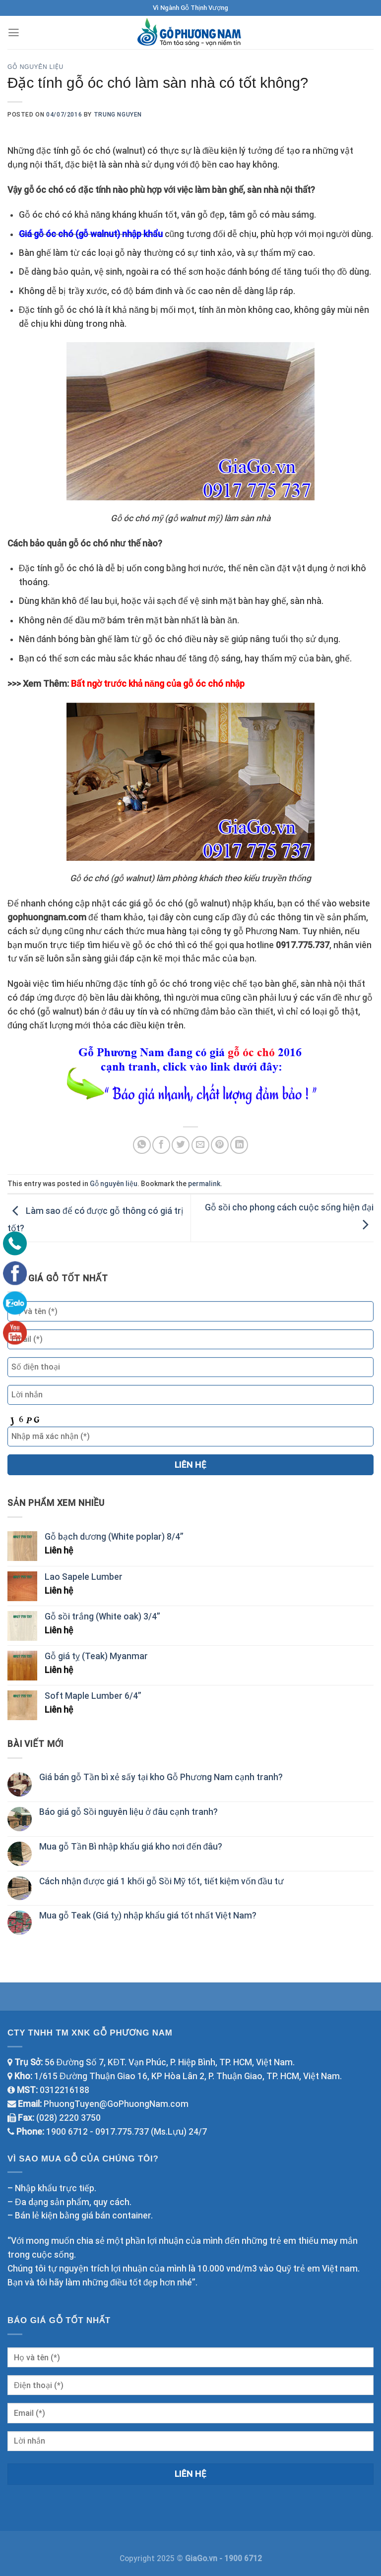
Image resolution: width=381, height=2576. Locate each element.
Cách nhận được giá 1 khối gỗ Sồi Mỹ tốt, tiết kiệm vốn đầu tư (161, 1881)
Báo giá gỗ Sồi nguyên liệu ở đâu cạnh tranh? (128, 1812)
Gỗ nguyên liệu (35, 66)
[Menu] (14, 33)
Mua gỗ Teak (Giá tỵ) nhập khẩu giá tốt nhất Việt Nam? (147, 1915)
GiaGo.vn (202, 2558)
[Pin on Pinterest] (220, 1145)
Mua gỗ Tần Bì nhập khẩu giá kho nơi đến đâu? (130, 1847)
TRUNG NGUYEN (118, 114)
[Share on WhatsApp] (142, 1145)
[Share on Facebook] (161, 1145)
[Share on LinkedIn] (239, 1145)
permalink (204, 1184)
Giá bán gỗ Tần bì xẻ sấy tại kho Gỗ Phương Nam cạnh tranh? (161, 1777)
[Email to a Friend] (200, 1145)
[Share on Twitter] (181, 1145)
